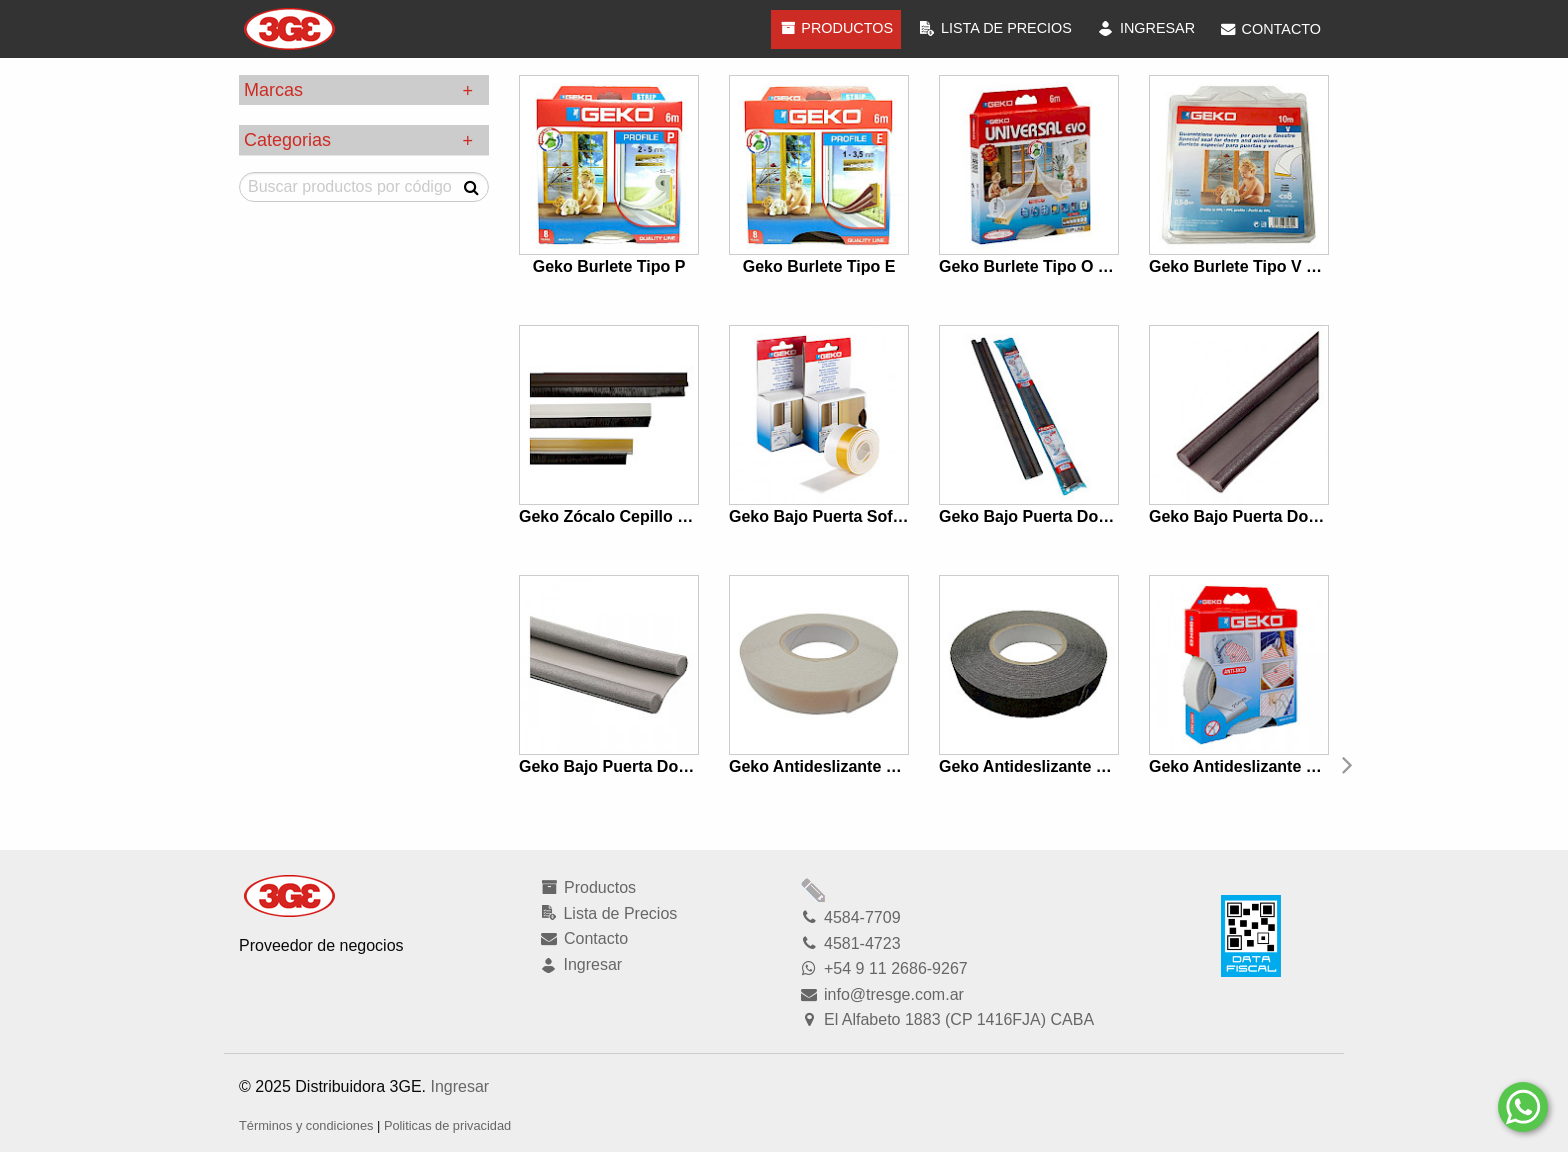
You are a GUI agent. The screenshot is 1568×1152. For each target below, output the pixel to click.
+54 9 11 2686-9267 (883, 968)
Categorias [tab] (287, 140)
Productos (836, 28)
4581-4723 (850, 943)
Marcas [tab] (273, 90)
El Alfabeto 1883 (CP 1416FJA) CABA (946, 1019)
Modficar (814, 890)
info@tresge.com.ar (881, 994)
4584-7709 (850, 917)
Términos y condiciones (306, 1125)
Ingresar (459, 1086)
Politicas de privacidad (447, 1125)
